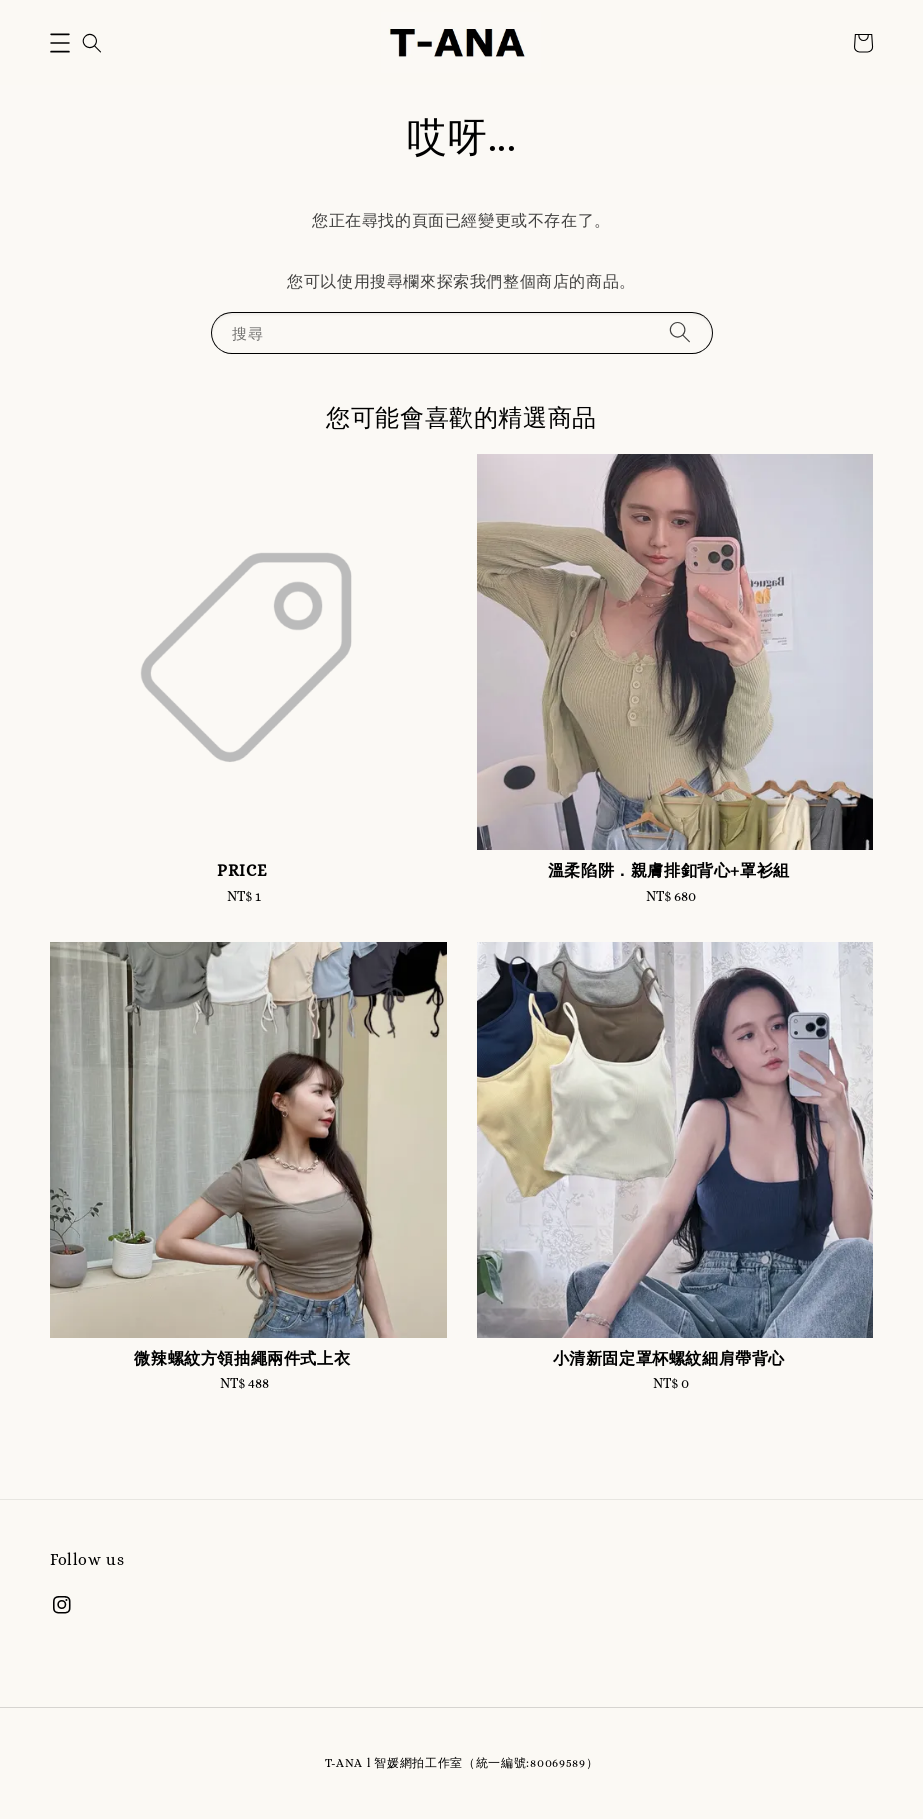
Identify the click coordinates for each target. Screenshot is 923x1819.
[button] (60, 43)
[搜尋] (680, 332)
